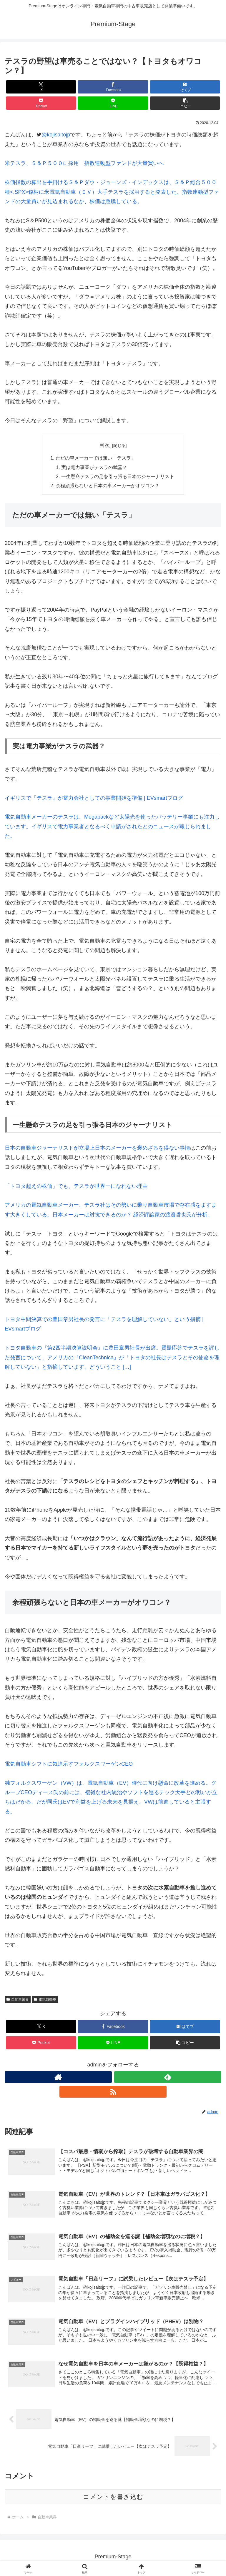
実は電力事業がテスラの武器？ (94, 467)
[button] (185, 103)
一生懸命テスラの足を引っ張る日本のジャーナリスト (117, 477)
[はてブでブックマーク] (185, 87)
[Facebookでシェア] (113, 87)
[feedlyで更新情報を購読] (167, 2078)
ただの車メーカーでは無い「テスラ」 (96, 458)
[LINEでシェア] (113, 103)
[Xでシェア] (41, 87)
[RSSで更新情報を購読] (113, 2093)
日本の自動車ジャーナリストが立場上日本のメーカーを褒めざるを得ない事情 (97, 1149)
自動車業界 (17, 2001)
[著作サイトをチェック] (58, 2078)
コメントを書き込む (113, 2499)
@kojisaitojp (55, 135)
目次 (104, 445)
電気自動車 (45, 2001)
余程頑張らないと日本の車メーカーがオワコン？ (107, 487)
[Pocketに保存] (41, 103)
